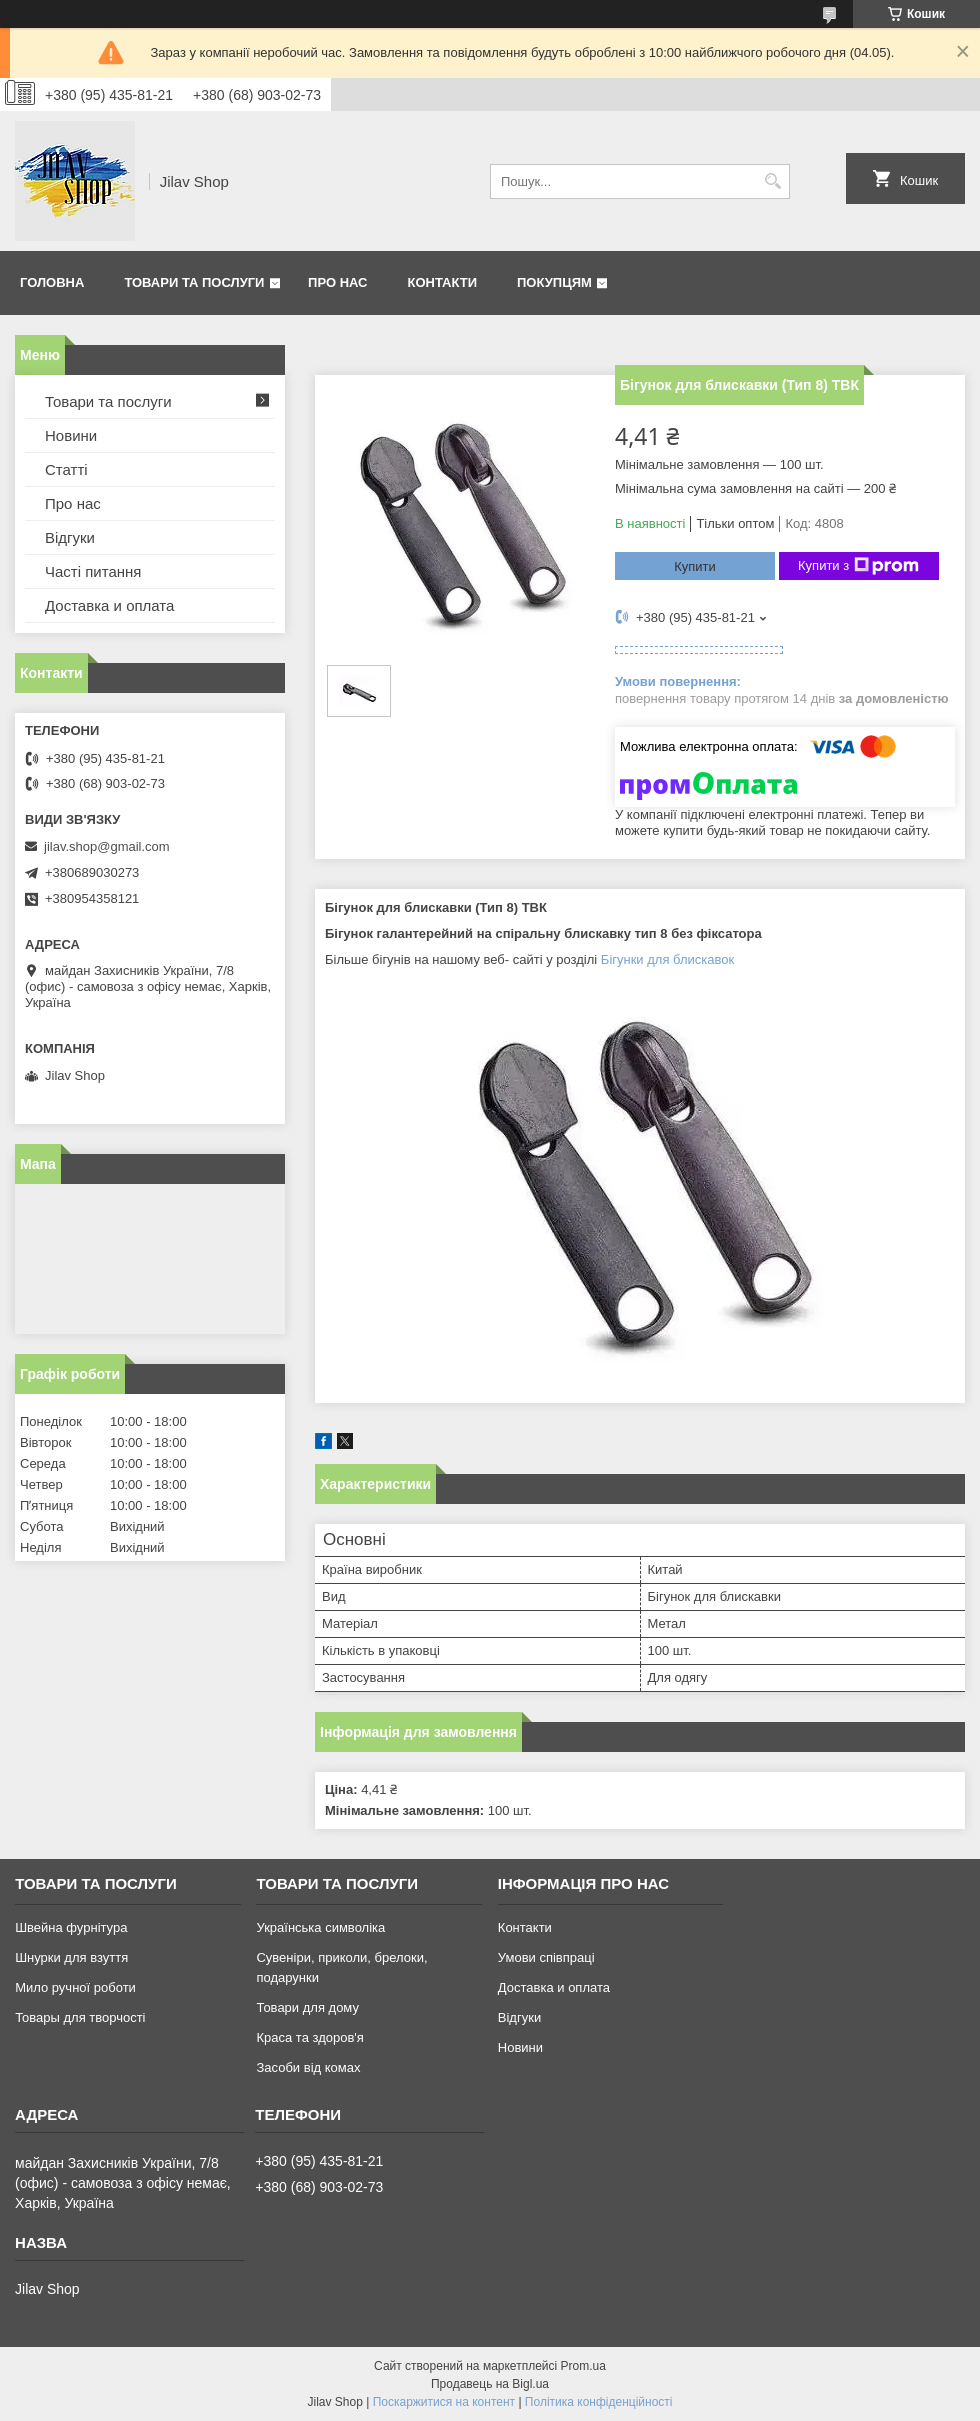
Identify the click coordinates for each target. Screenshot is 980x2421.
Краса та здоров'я (309, 2037)
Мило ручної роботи (75, 1987)
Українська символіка (320, 1927)
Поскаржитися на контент (444, 2402)
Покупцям (554, 282)
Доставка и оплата (109, 605)
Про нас (337, 282)
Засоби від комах (308, 2067)
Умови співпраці (546, 1957)
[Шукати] (772, 181)
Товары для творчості (80, 2017)
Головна (52, 282)
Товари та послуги (194, 282)
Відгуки (70, 537)
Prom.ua (583, 2366)
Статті (66, 469)
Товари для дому (307, 2007)
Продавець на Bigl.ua (490, 2384)
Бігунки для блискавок (667, 959)
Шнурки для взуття (71, 1957)
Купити (695, 566)
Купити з (858, 566)
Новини (71, 435)
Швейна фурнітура (71, 1927)
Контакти (443, 282)
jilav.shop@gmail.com (107, 846)
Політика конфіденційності (599, 2402)
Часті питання (93, 571)
